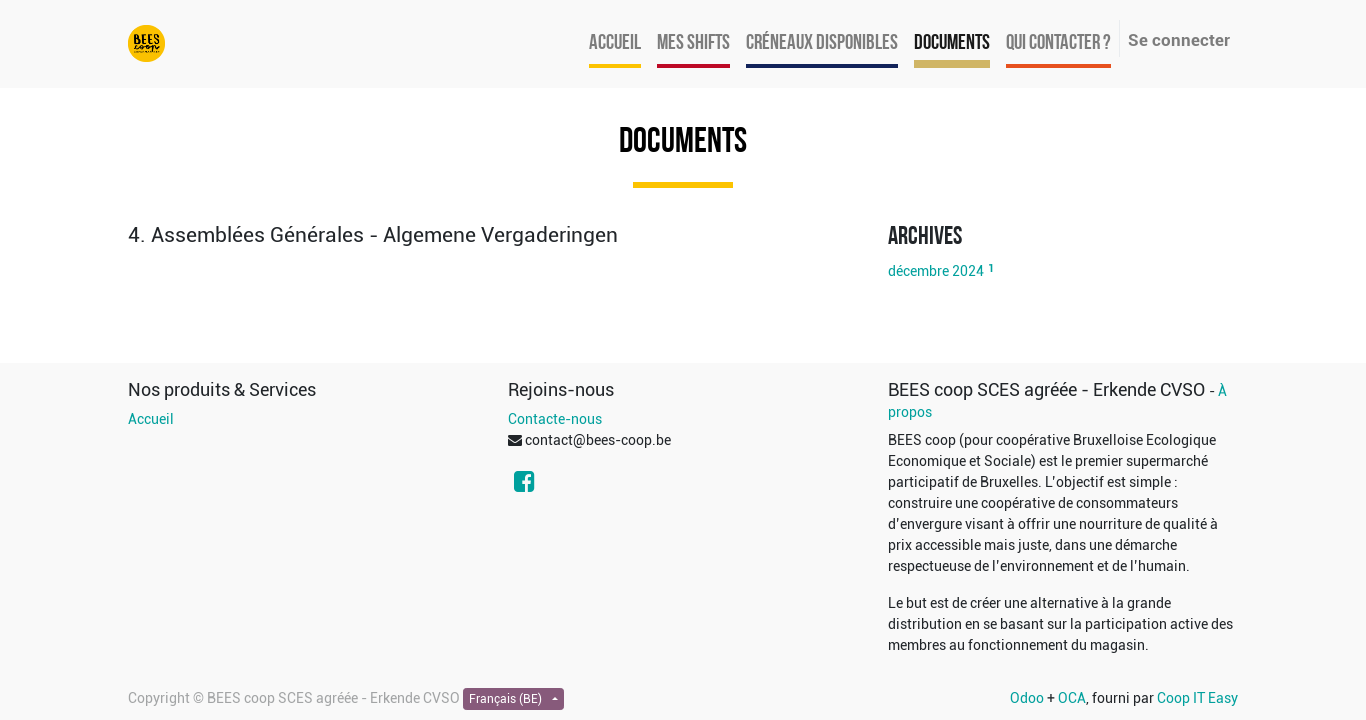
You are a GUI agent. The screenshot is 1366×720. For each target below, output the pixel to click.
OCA (1072, 698)
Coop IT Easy (1197, 698)
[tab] (493, 235)
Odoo (1027, 698)
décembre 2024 (936, 271)
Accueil (151, 419)
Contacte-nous (555, 419)
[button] (493, 235)
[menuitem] (615, 44)
